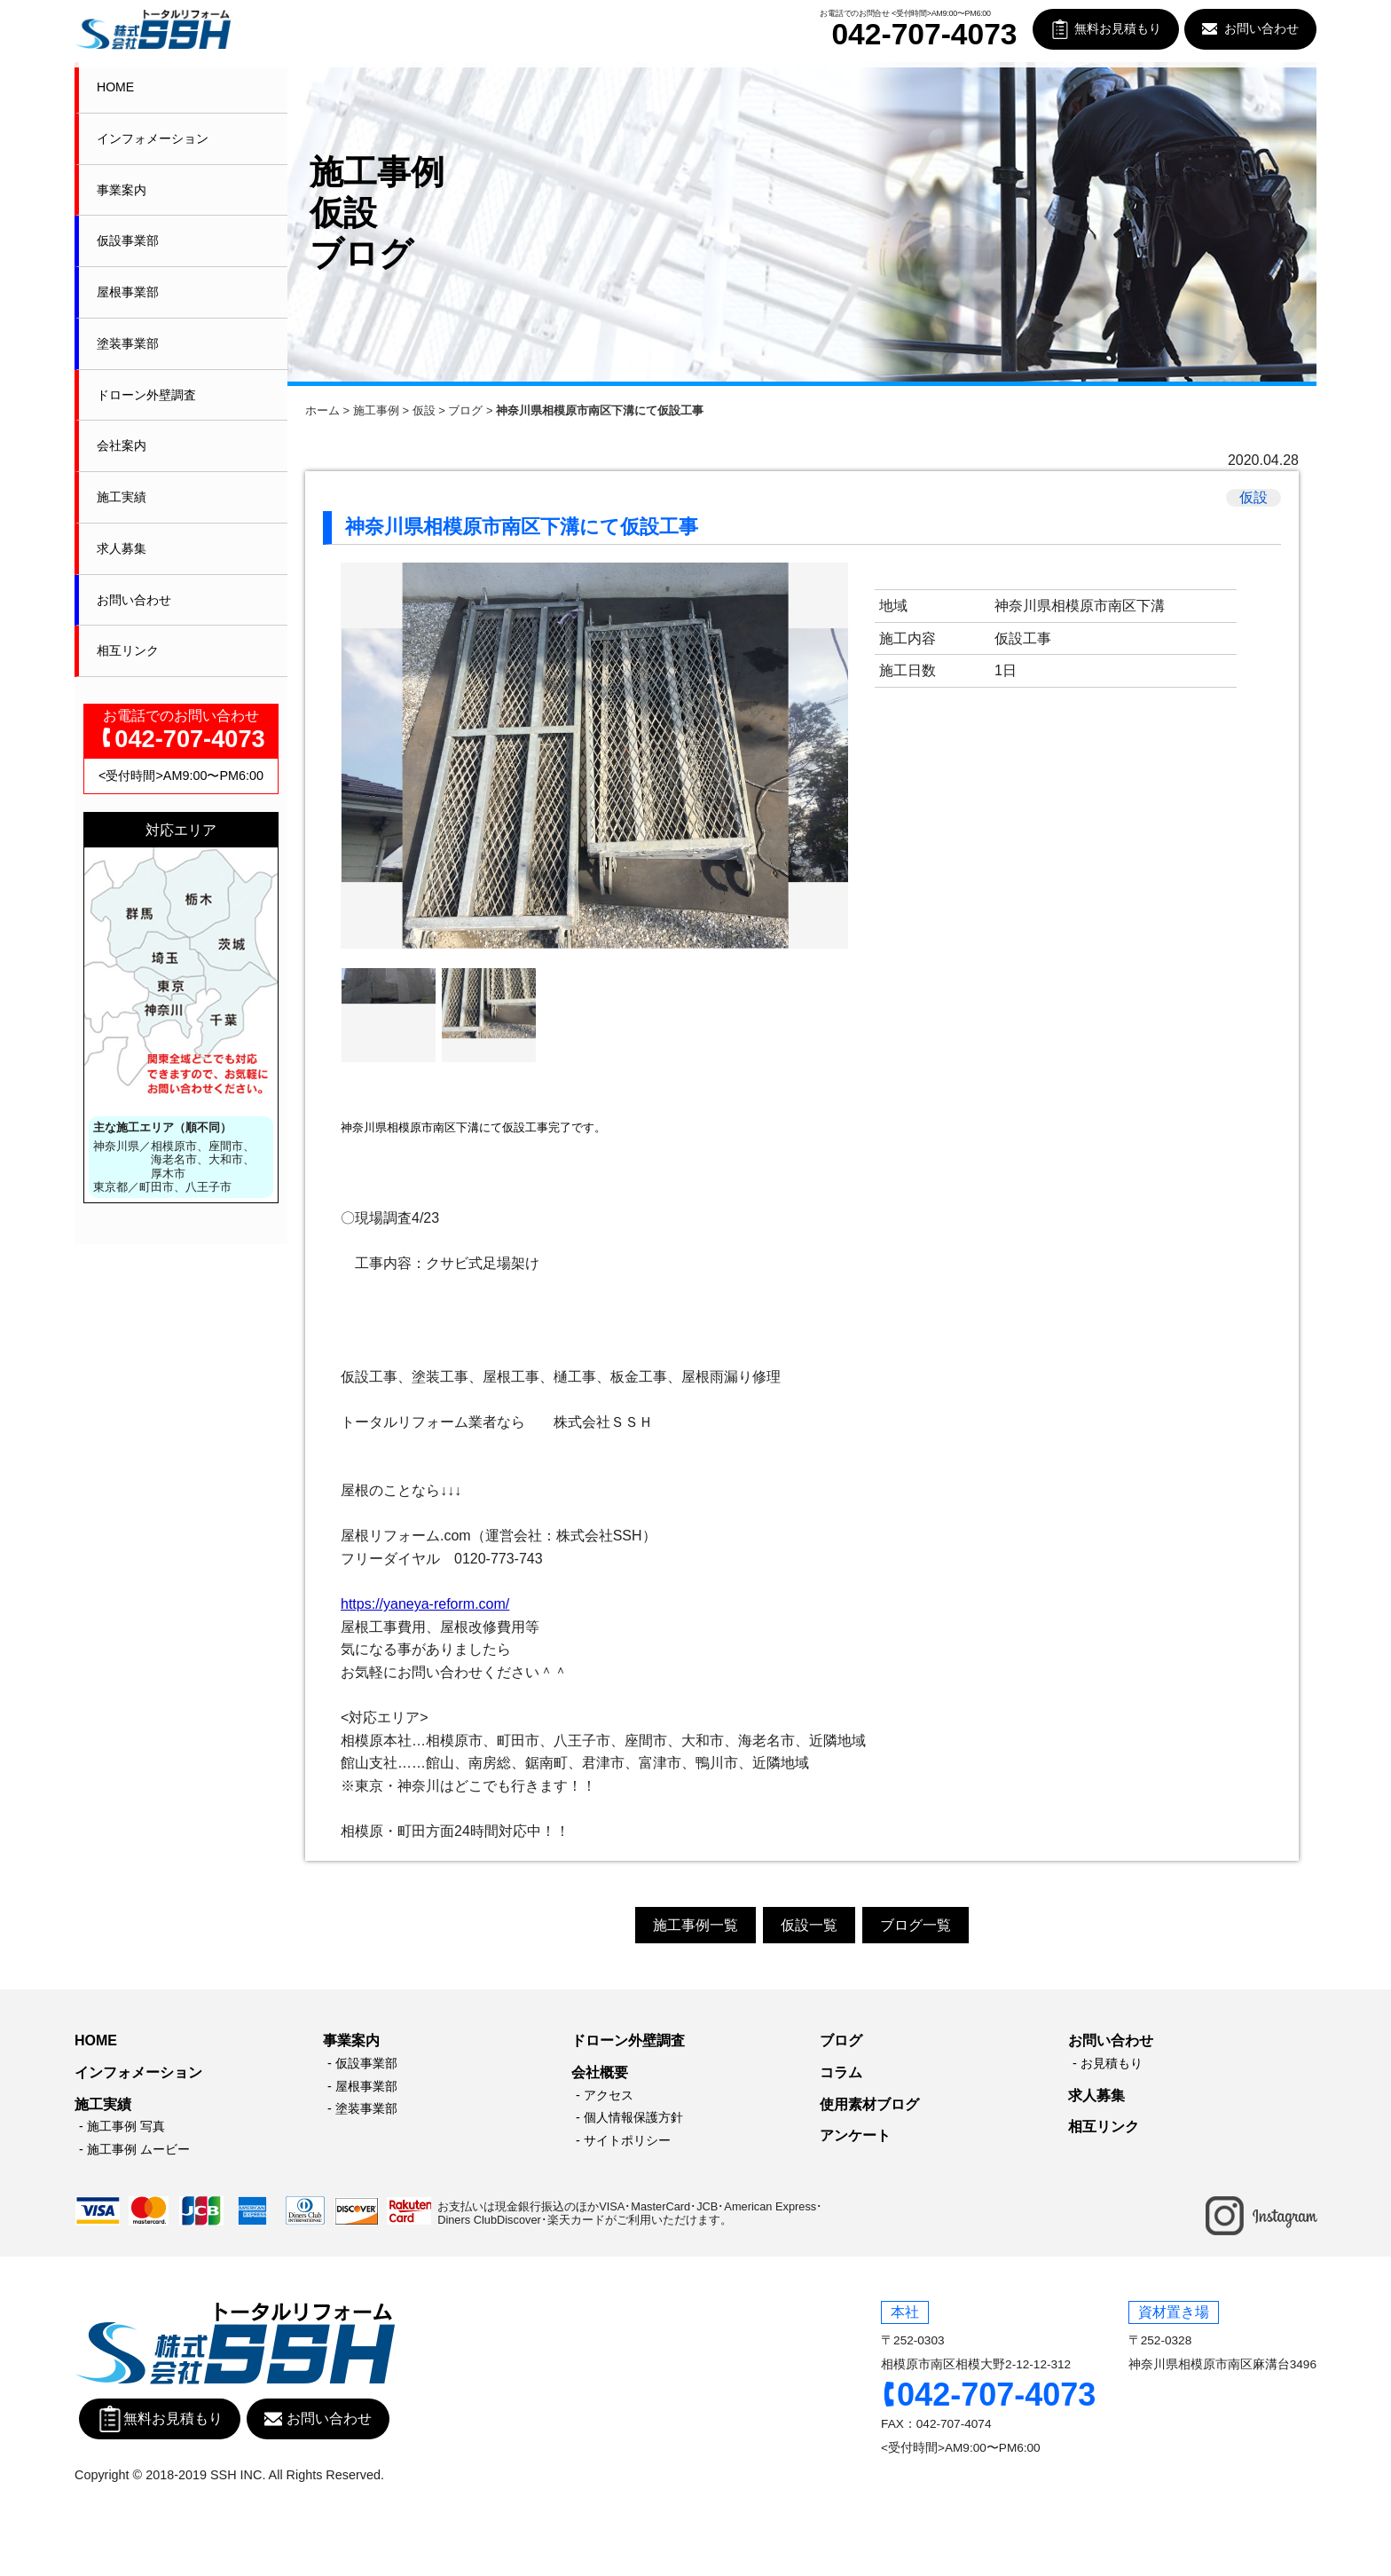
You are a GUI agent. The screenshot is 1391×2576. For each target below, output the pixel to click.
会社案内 (121, 445)
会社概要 (599, 2072)
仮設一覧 (809, 1925)
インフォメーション (152, 138)
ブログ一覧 (915, 1925)
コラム (841, 2072)
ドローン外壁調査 (146, 395)
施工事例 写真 (126, 2126)
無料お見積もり (1117, 28)
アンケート (855, 2135)
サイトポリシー (627, 2140)
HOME (115, 87)
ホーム (322, 410)
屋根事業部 (128, 292)
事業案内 (121, 190)
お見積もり (1112, 2063)
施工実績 (121, 497)
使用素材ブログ (869, 2104)
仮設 (424, 410)
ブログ (465, 410)
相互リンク (128, 650)
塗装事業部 (128, 343)
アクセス (608, 2095)
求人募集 (121, 548)
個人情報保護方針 (633, 2117)
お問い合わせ (1261, 28)
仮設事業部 (128, 240)
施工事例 (376, 410)
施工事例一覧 (695, 1925)
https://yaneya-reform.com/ (425, 1603)
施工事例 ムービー (138, 2149)
